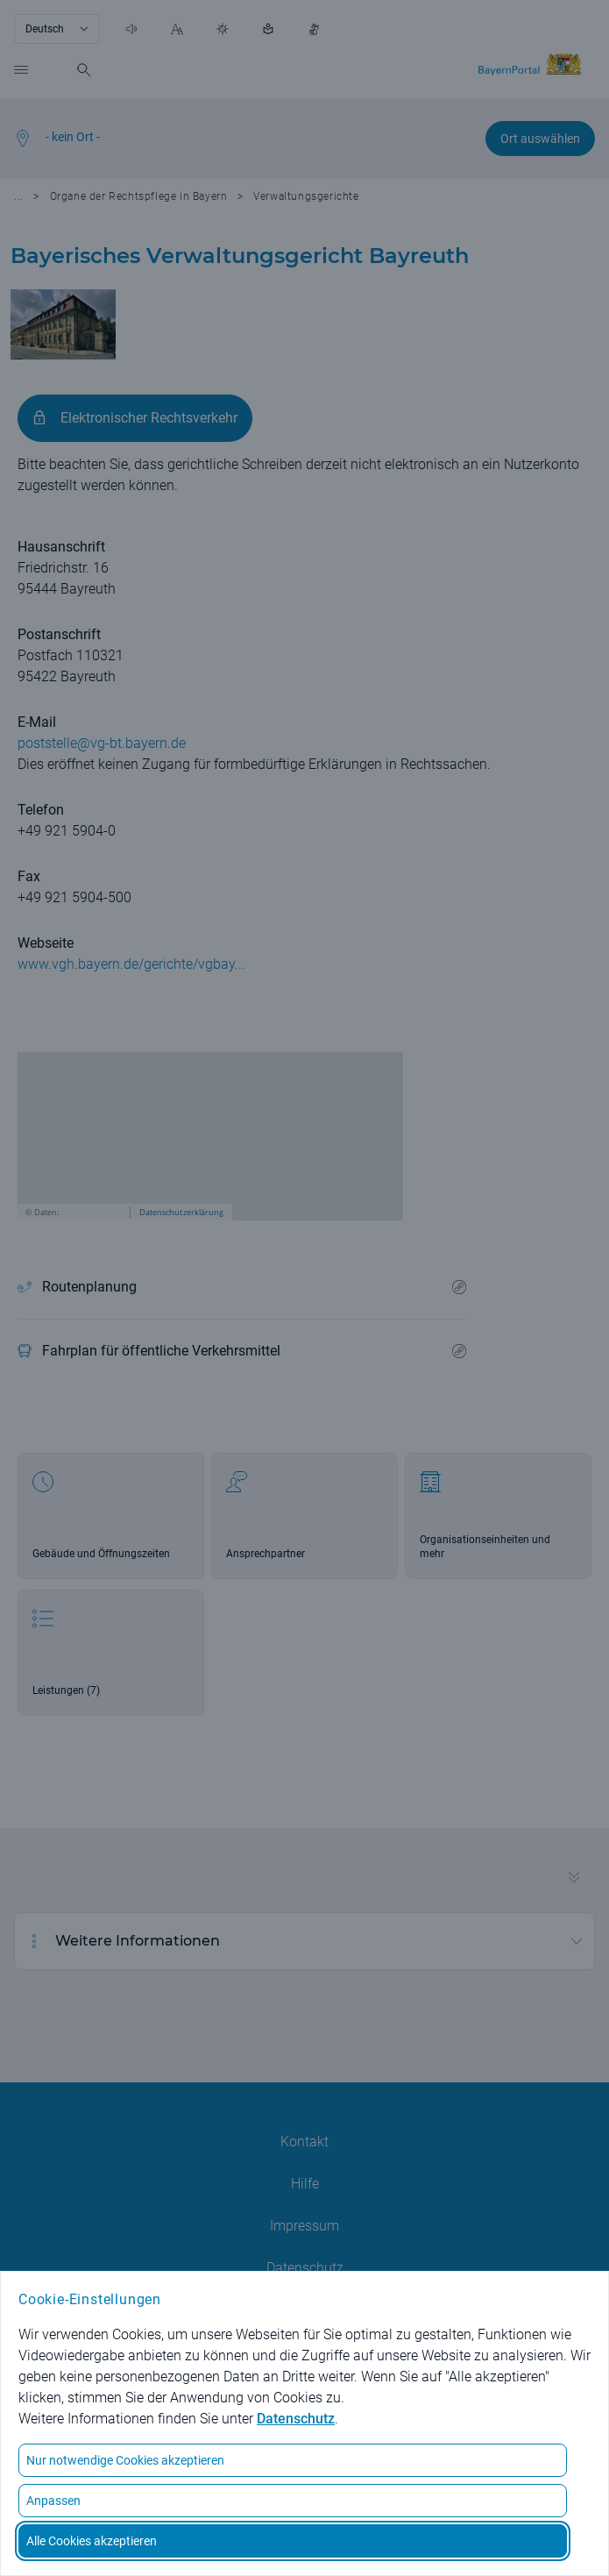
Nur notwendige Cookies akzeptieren (125, 2460)
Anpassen (53, 2501)
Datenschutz (296, 2418)
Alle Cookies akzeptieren (91, 2541)
